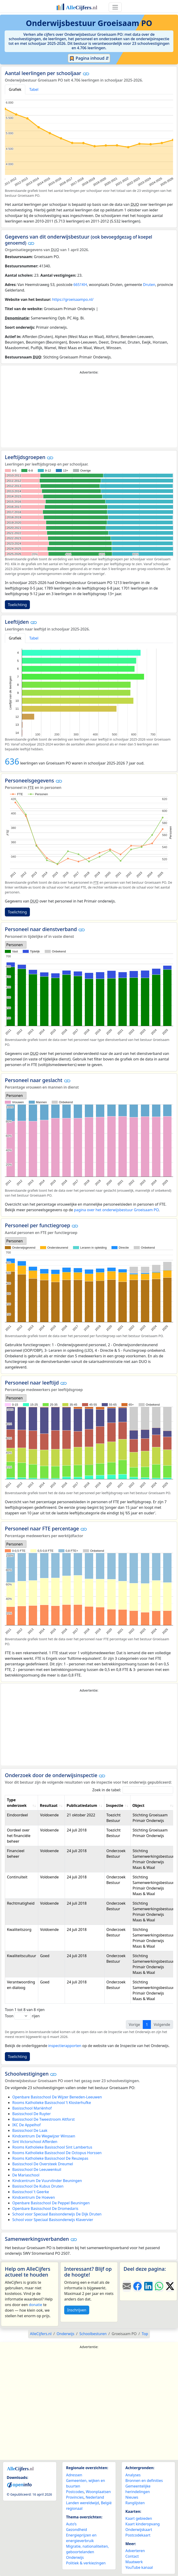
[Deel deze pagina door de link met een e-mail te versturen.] (127, 2286)
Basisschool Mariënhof (32, 2108)
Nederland (95, 2497)
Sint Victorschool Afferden (34, 2141)
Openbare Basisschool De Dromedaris (45, 2208)
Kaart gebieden (138, 2518)
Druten (149, 284)
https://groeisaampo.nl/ (72, 299)
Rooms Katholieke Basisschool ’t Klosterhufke (51, 2102)
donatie (35, 2304)
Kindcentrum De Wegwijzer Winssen (43, 2136)
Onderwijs (75, 2557)
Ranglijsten (135, 2502)
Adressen (74, 2475)
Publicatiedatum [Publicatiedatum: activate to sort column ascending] (82, 1805)
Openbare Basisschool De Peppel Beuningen (51, 2202)
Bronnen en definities (144, 2480)
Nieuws (131, 2497)
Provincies (75, 2497)
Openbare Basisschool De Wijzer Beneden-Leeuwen (57, 2097)
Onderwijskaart (138, 2529)
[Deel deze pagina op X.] (170, 2286)
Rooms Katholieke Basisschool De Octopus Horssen (57, 2152)
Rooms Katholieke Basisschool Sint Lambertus (52, 2147)
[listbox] (15, 944)
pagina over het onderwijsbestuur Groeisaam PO (116, 1209)
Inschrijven (76, 2310)
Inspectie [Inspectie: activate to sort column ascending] (114, 1805)
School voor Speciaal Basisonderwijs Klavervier (52, 2219)
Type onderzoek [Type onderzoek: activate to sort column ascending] (17, 1802)
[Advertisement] (89, 411)
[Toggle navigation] (115, 7)
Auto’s (71, 2524)
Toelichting (17, 604)
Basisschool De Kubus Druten (38, 2186)
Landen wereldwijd (82, 2502)
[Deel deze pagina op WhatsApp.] (159, 2286)
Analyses (133, 2475)
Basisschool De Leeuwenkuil (36, 2169)
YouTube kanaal (139, 2567)
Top (145, 2333)
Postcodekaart (137, 2535)
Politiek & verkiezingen (86, 2563)
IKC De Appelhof (26, 2124)
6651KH (80, 284)
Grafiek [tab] (15, 89)
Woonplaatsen (98, 2491)
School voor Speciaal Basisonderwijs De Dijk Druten (57, 2214)
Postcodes (75, 2491)
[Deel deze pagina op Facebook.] (137, 2286)
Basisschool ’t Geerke (30, 2191)
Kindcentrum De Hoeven (33, 2197)
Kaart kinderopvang (142, 2524)
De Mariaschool (25, 2175)
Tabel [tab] (33, 89)
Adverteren (135, 2550)
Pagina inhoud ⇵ (89, 58)
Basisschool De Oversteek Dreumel (42, 2163)
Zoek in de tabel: (132, 1790)
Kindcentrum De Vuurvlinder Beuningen (47, 2180)
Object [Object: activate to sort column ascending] (138, 1805)
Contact (132, 2556)
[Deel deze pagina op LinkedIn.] (148, 2286)
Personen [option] (14, 944)
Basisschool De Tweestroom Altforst (43, 2119)
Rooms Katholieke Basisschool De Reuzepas (50, 2158)
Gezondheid (76, 2529)
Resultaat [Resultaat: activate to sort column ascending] (48, 1805)
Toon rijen (22, 2016)
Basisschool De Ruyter (31, 2113)
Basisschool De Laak (29, 2130)
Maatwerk (134, 2561)
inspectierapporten (64, 2045)
